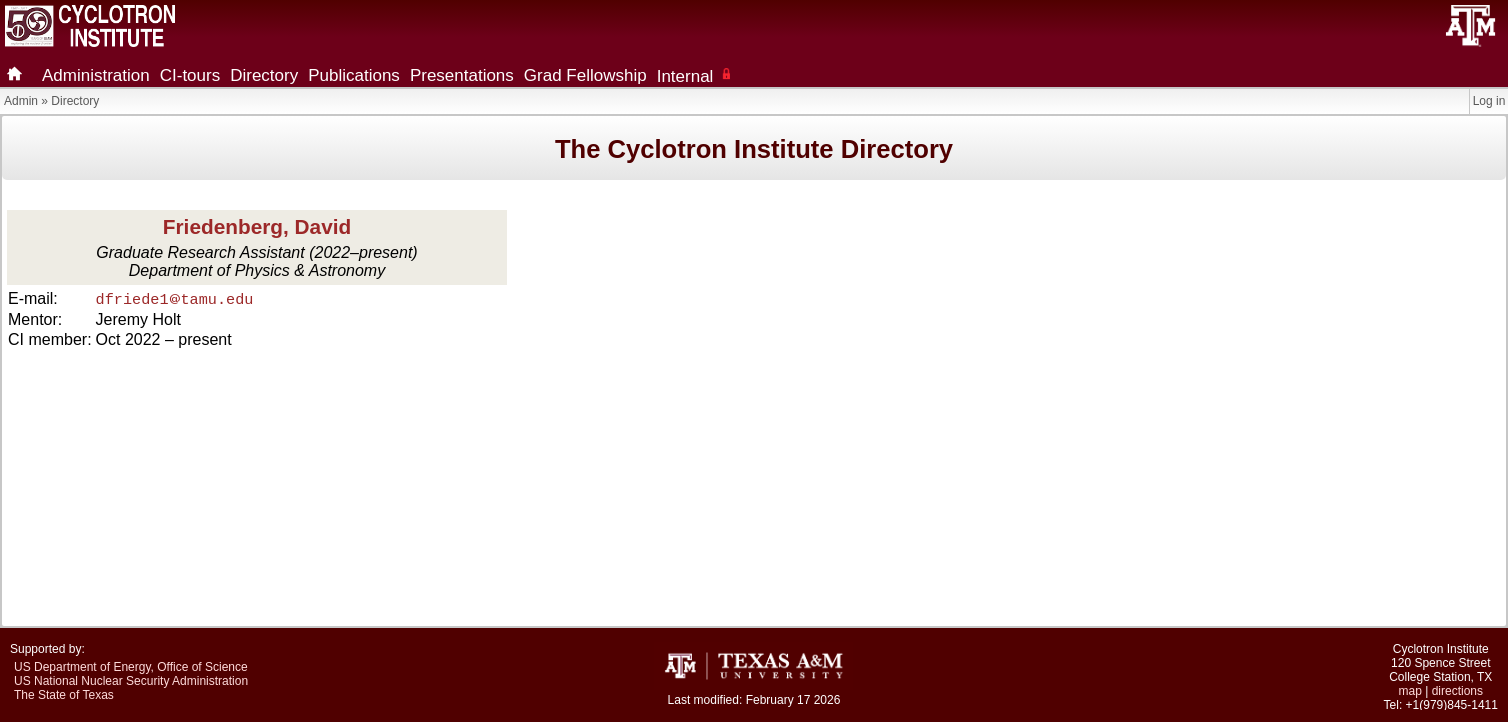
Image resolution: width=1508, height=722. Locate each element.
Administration (96, 75)
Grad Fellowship (585, 75)
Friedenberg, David (257, 226)
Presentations (462, 75)
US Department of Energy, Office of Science (131, 667)
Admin (21, 101)
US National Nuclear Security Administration (131, 681)
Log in (1489, 101)
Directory (264, 75)
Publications (354, 75)
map (1410, 691)
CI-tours (190, 75)
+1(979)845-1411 (1452, 705)
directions (1457, 691)
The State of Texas (64, 695)
